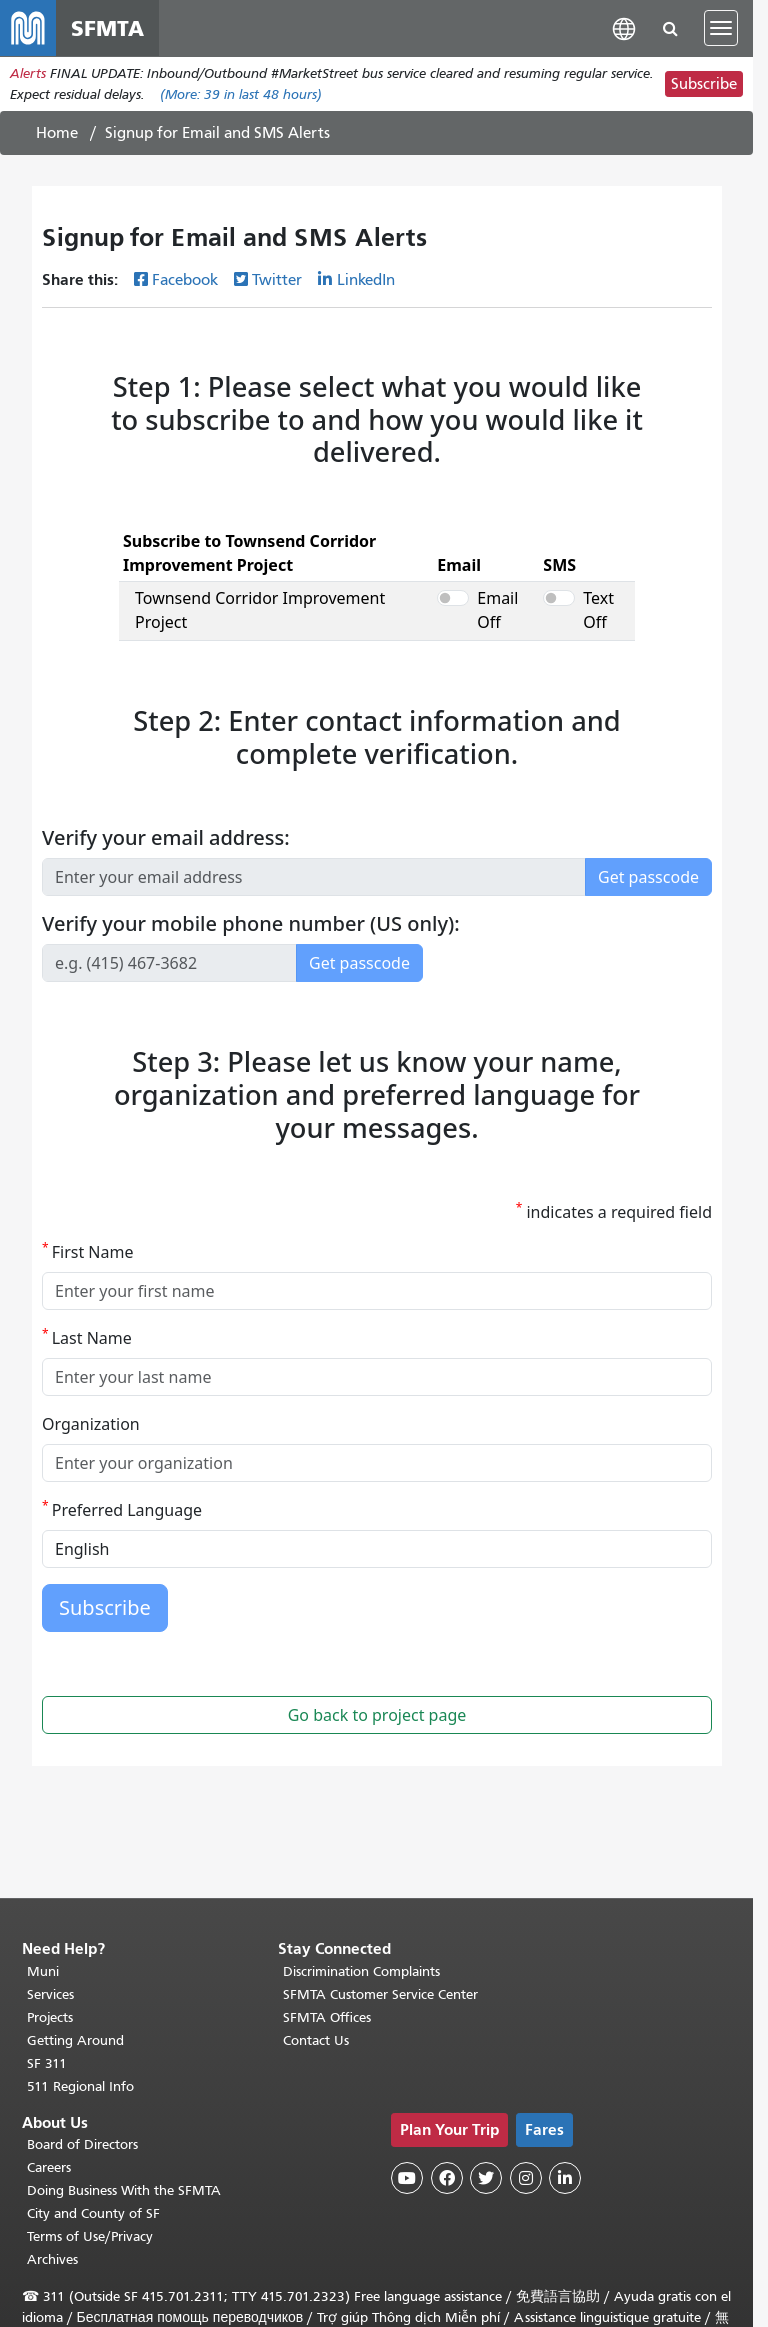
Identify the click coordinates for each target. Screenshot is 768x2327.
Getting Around (75, 2040)
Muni (43, 1971)
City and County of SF (93, 2213)
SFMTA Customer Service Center (380, 1994)
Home (57, 133)
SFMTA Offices (327, 2017)
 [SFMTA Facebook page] (447, 2178)
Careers (49, 2167)
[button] (624, 27)
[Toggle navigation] (721, 28)
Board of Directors (82, 2144)
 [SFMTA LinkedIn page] (565, 2178)
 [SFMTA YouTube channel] (407, 2178)
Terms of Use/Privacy (90, 2236)
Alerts (28, 73)
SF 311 (47, 2063)
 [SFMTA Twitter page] (486, 2178)
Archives (52, 2259)
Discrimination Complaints (361, 1971)
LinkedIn (366, 280)
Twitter (277, 280)
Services (50, 1994)
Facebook (185, 280)
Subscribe (704, 84)
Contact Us (316, 2040)
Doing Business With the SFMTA (124, 2190)
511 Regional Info (80, 2086)
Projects (50, 2017)
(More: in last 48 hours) (241, 94)
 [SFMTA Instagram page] (526, 2178)
